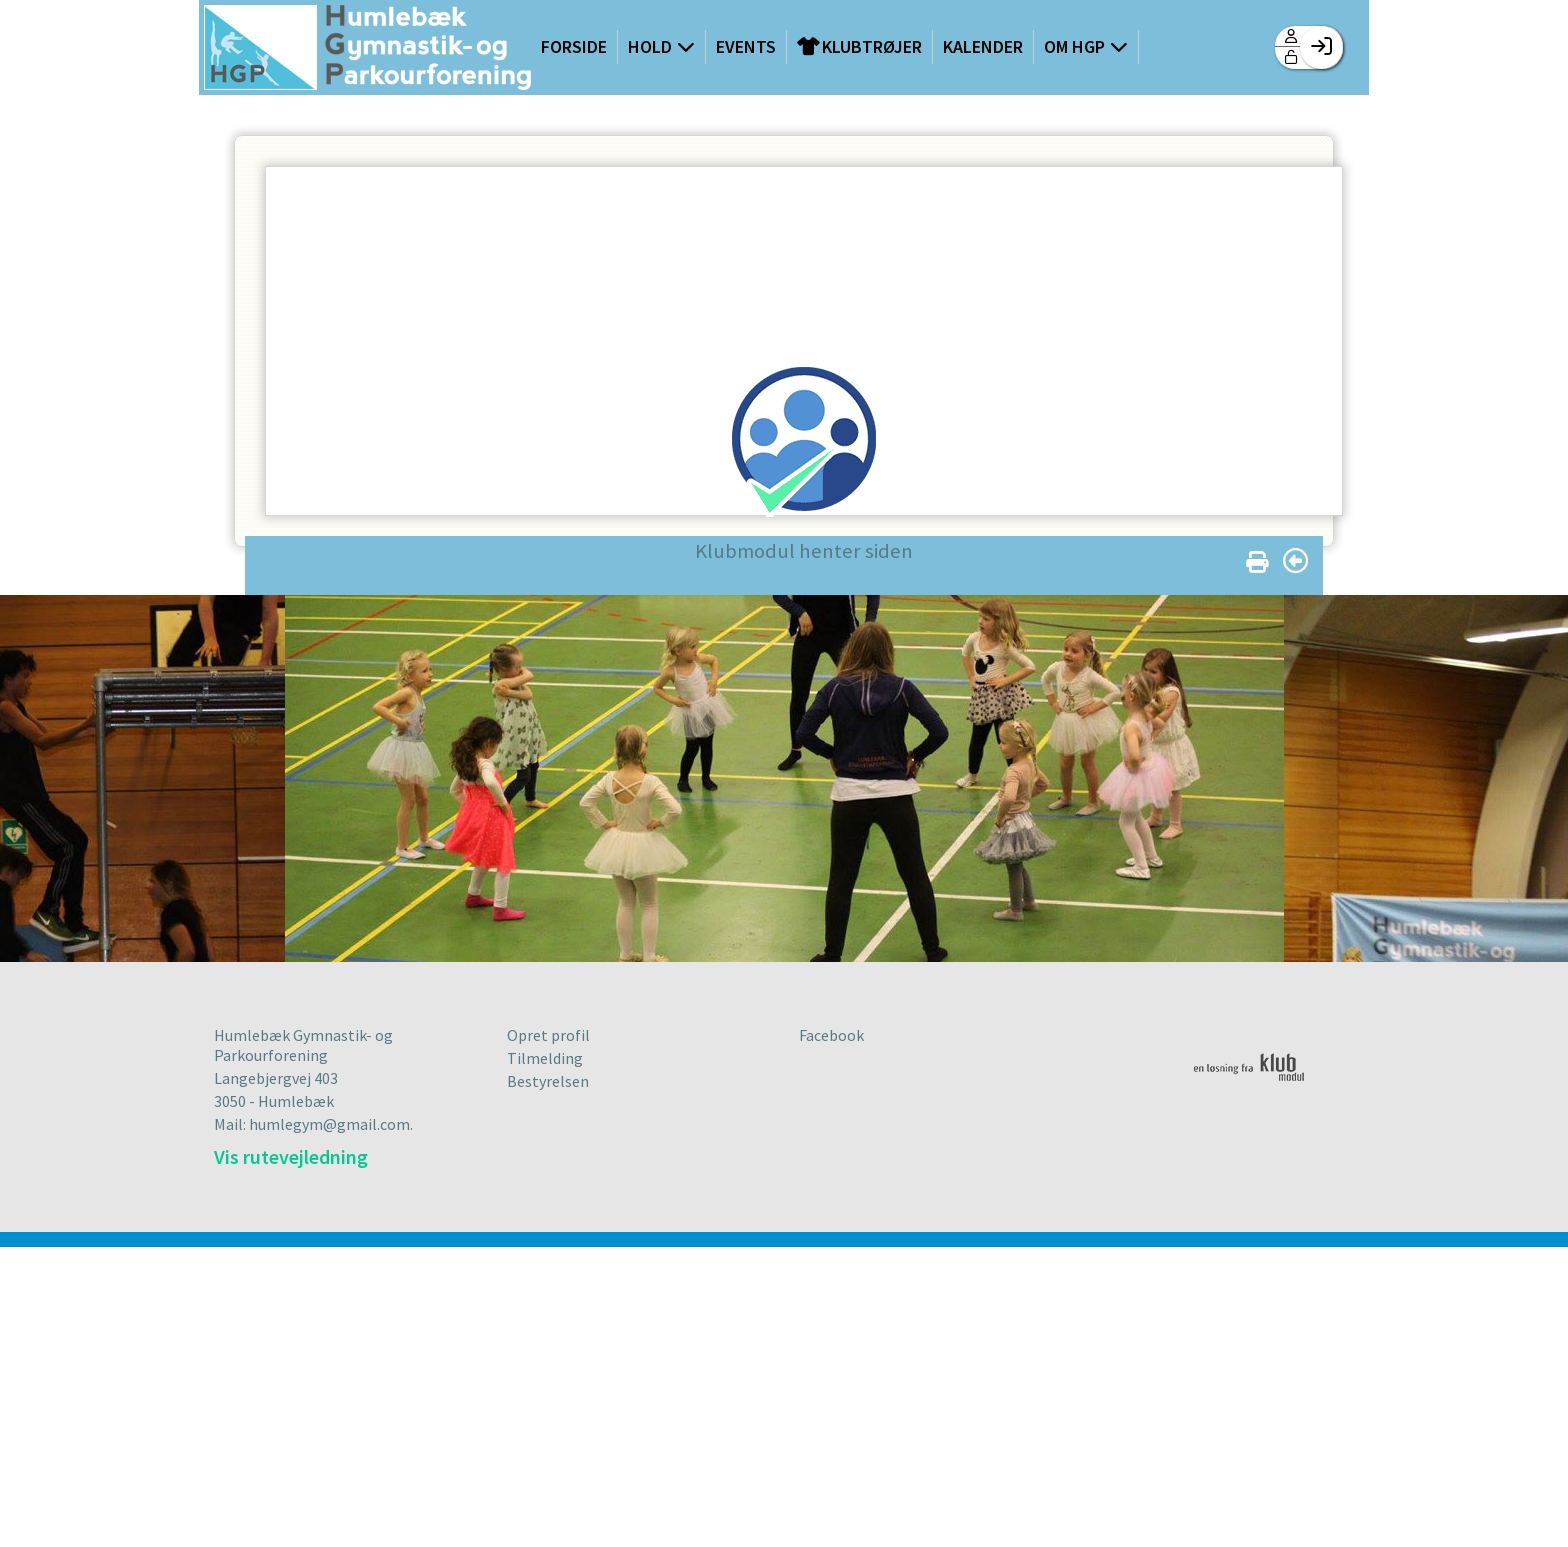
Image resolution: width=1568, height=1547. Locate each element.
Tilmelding (545, 1058)
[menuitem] (367, 49)
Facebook (831, 1035)
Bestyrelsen (548, 1081)
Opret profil (548, 1035)
